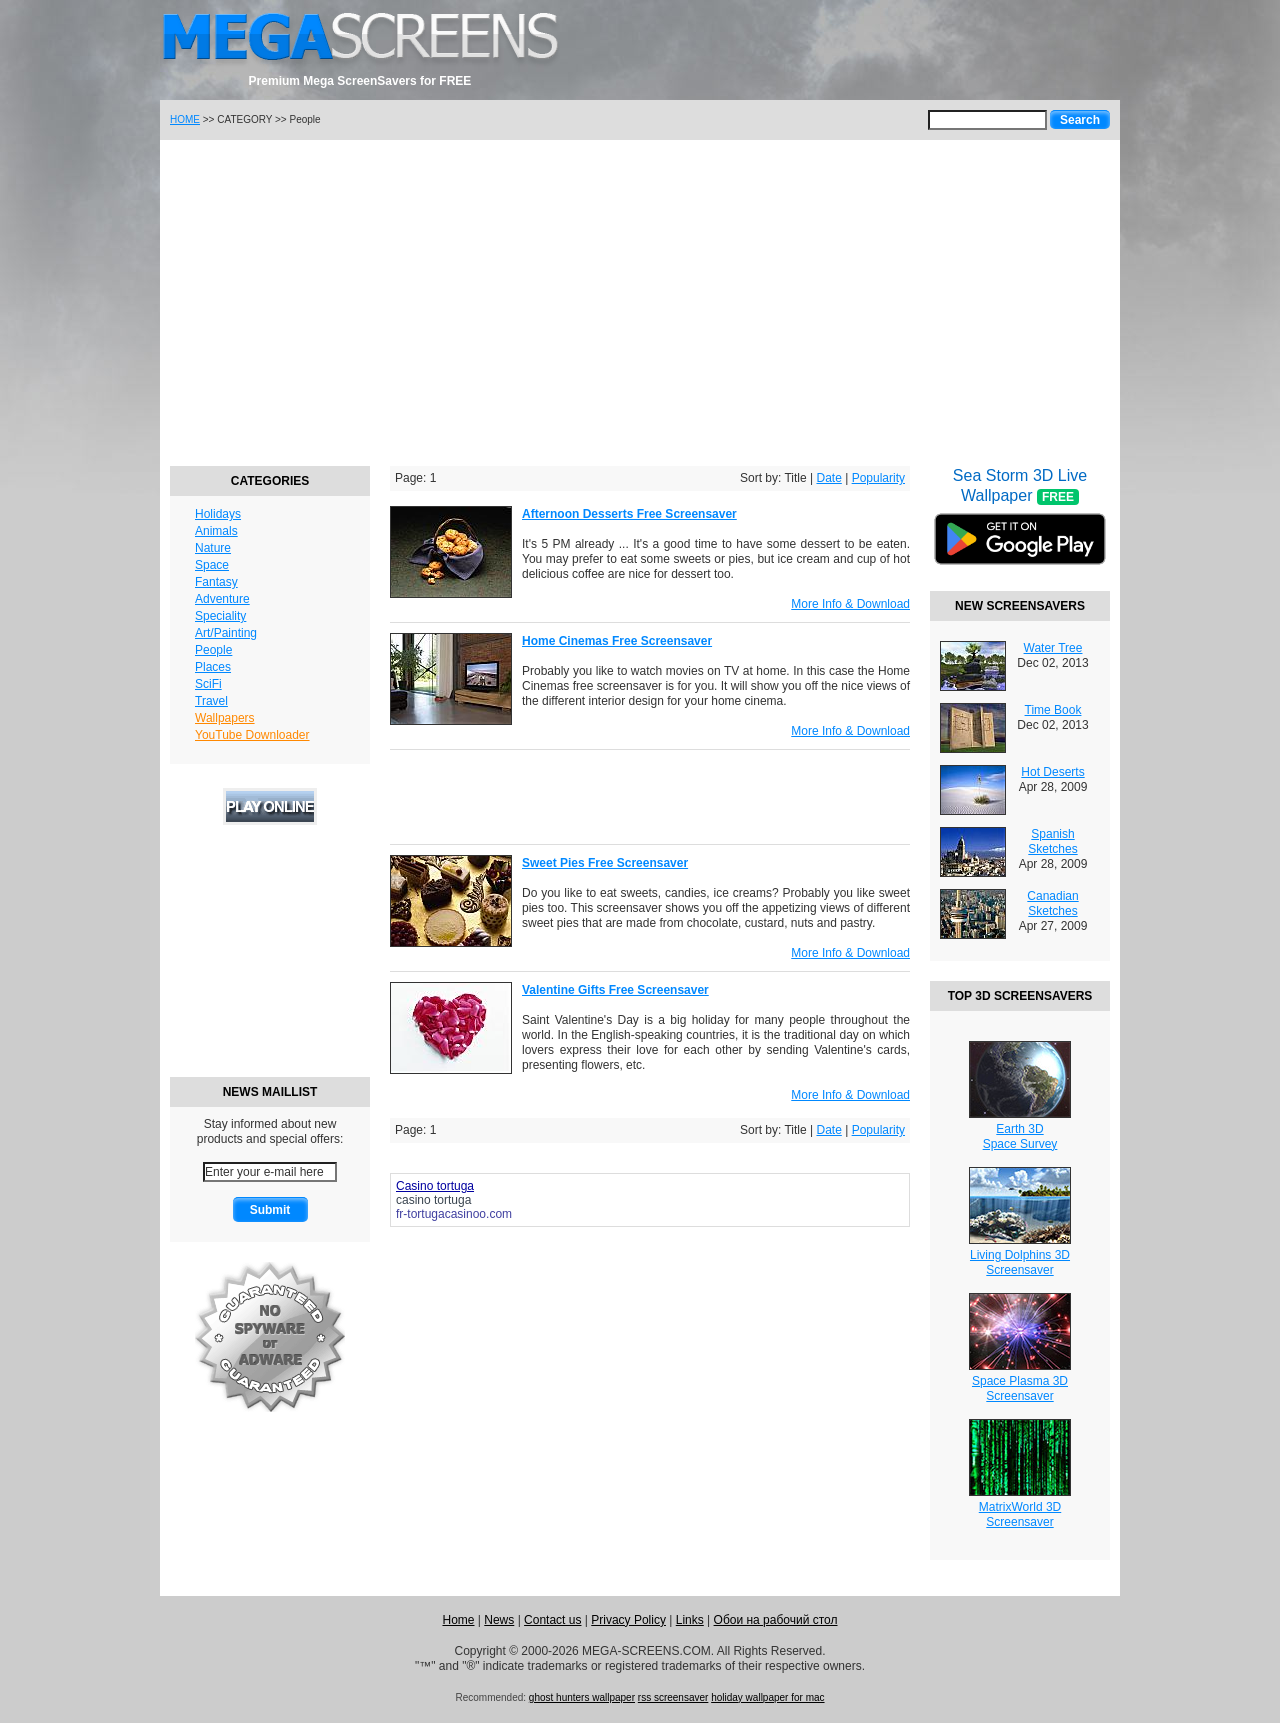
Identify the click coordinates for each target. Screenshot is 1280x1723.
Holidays (218, 514)
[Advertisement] (640, 300)
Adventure (222, 599)
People (213, 650)
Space (212, 565)
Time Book (1053, 710)
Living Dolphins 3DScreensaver (1020, 1262)
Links (690, 1620)
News (499, 1620)
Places (213, 667)
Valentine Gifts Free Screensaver (615, 990)
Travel (211, 701)
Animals (216, 531)
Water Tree (1053, 648)
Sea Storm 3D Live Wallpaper (1020, 529)
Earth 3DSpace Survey (1020, 1136)
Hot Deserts (1052, 772)
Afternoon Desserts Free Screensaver (629, 514)
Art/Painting (226, 633)
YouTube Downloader (252, 735)
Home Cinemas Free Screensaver (617, 641)
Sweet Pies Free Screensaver (605, 863)
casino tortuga (433, 1200)
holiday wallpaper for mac (767, 1697)
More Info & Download (850, 604)
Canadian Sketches (1052, 903)
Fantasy (216, 582)
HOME (185, 119)
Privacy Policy (628, 1620)
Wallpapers (225, 718)
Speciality (220, 616)
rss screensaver (673, 1697)
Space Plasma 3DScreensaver (1020, 1388)
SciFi (208, 684)
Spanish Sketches (1052, 841)
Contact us (552, 1620)
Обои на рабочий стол (776, 1620)
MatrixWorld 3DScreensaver (1020, 1514)
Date (828, 478)
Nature (213, 548)
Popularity (878, 478)
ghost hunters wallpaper (582, 1697)
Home (458, 1620)
